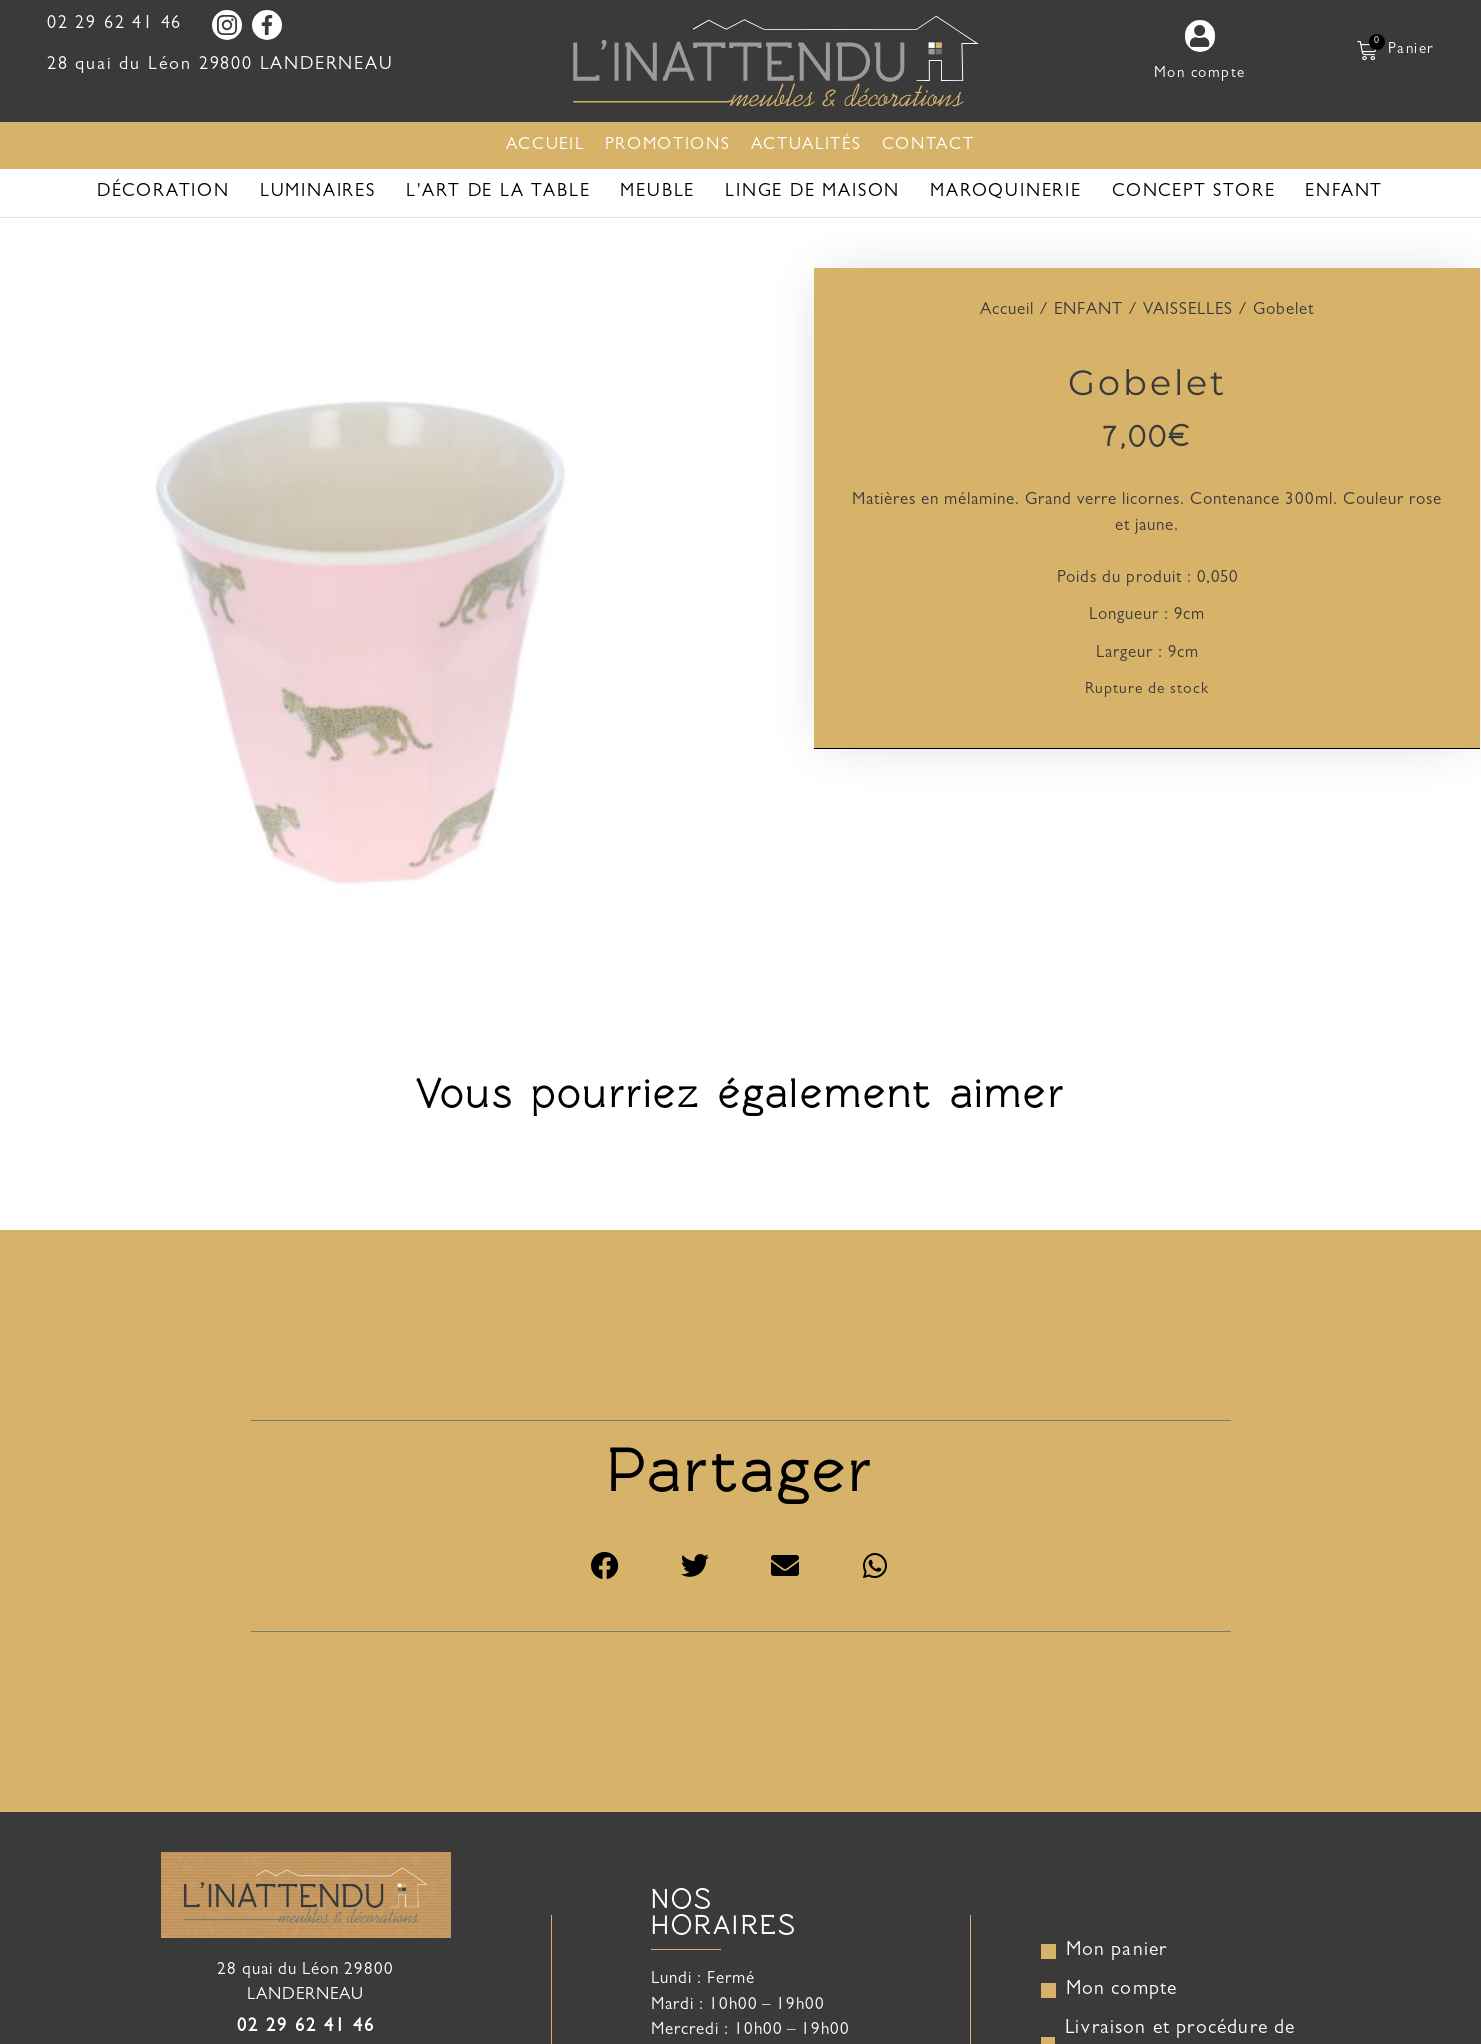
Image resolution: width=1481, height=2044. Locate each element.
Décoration (163, 193)
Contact (928, 145)
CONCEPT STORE (1193, 193)
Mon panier (1118, 1954)
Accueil (545, 145)
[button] (606, 1570)
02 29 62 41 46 (114, 25)
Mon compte (1123, 1994)
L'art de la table (498, 193)
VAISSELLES (1189, 311)
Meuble (657, 193)
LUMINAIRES (318, 193)
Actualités (806, 145)
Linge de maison (812, 193)
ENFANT (1344, 193)
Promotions (668, 145)
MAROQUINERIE (1006, 193)
